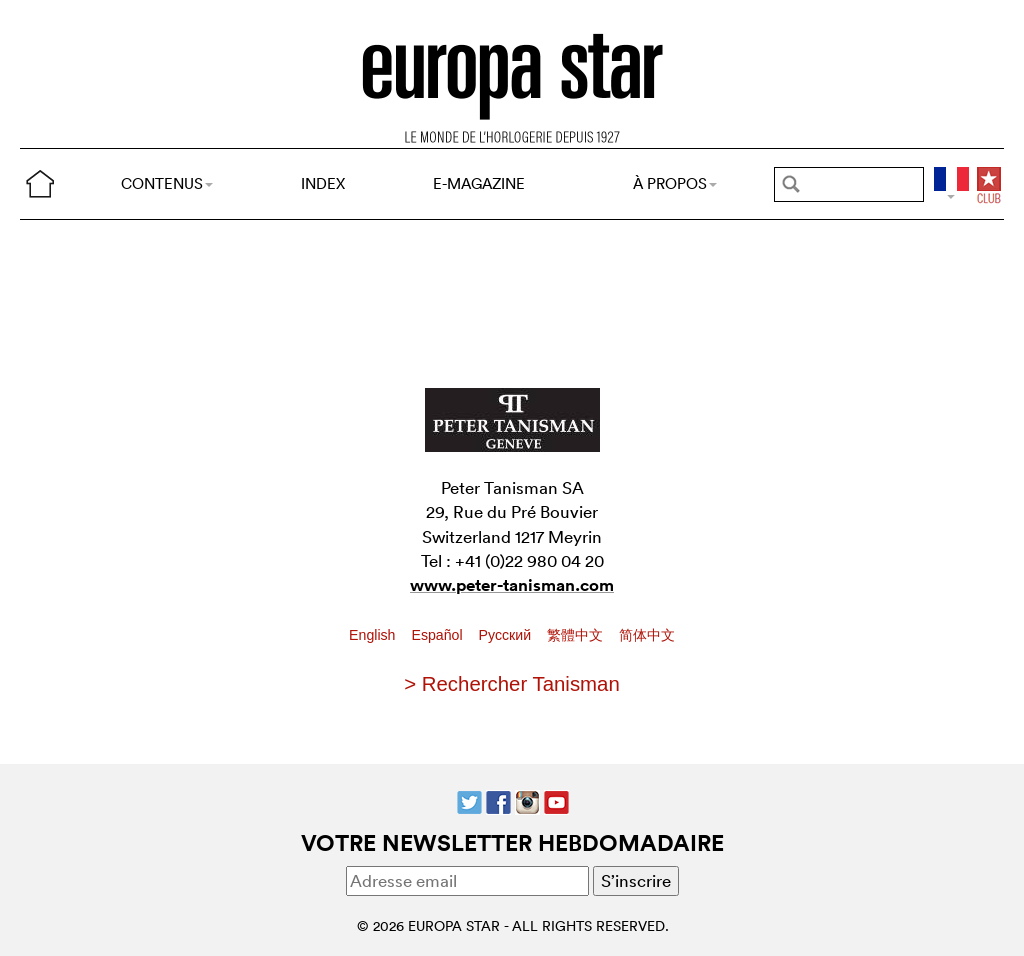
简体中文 (647, 635)
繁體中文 (577, 635)
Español (438, 635)
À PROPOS (675, 183)
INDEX (323, 183)
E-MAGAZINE (479, 183)
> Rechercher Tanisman (512, 684)
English (374, 635)
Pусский (507, 635)
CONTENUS (167, 183)
